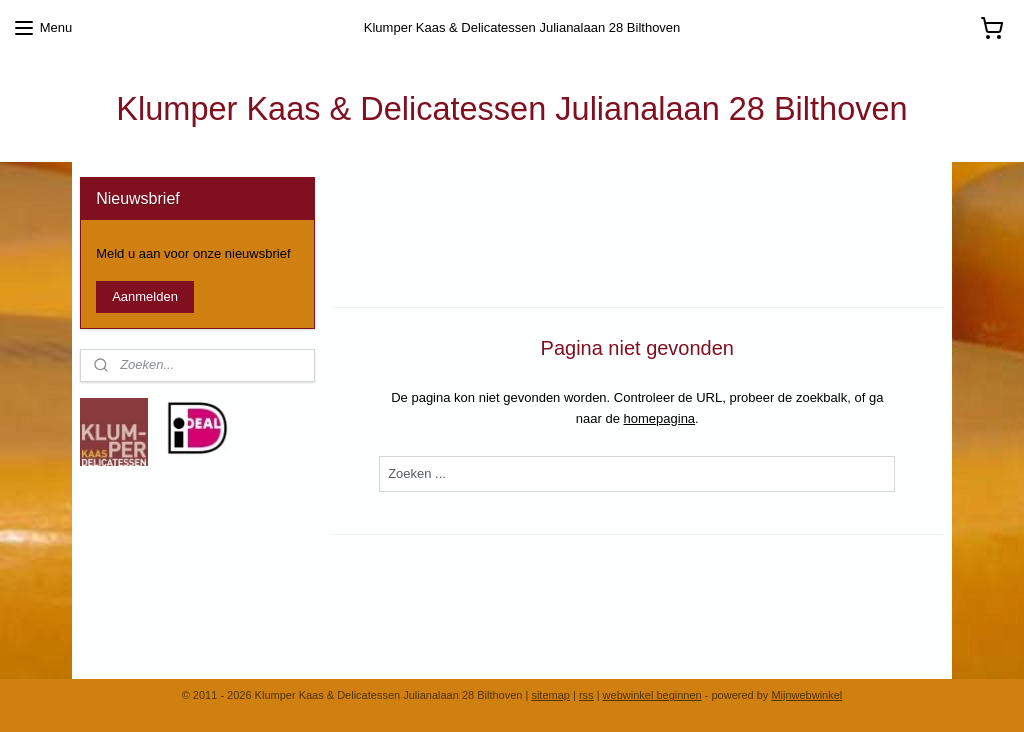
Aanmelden (145, 296)
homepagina (660, 417)
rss (586, 695)
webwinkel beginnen (652, 695)
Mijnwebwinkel (806, 695)
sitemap (550, 695)
